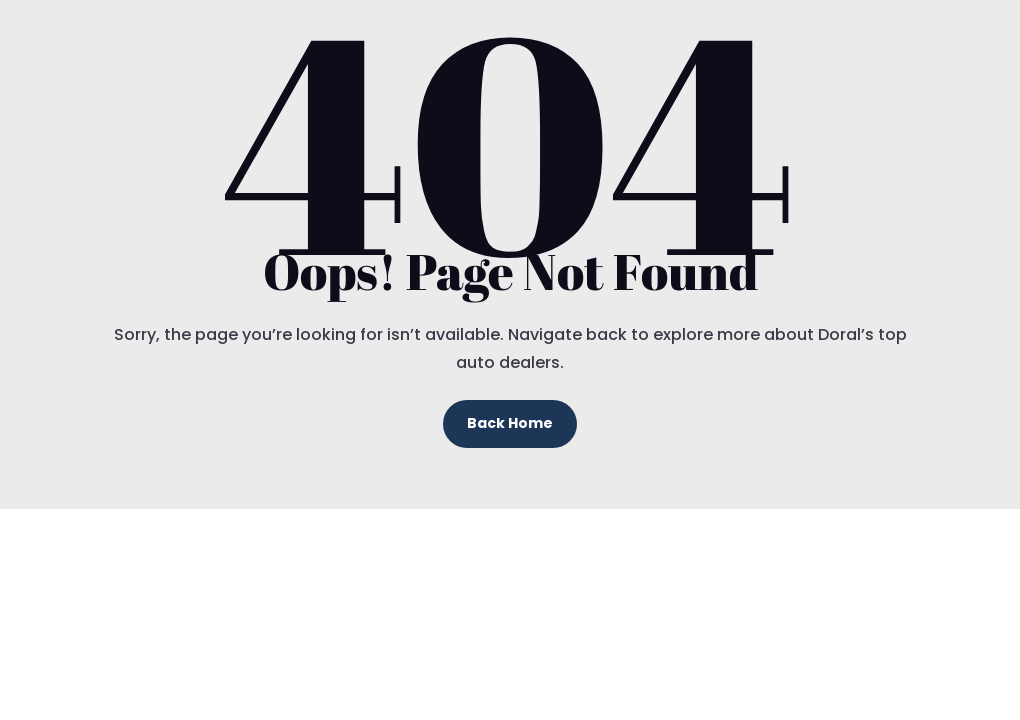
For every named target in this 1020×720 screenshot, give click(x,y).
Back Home (510, 423)
